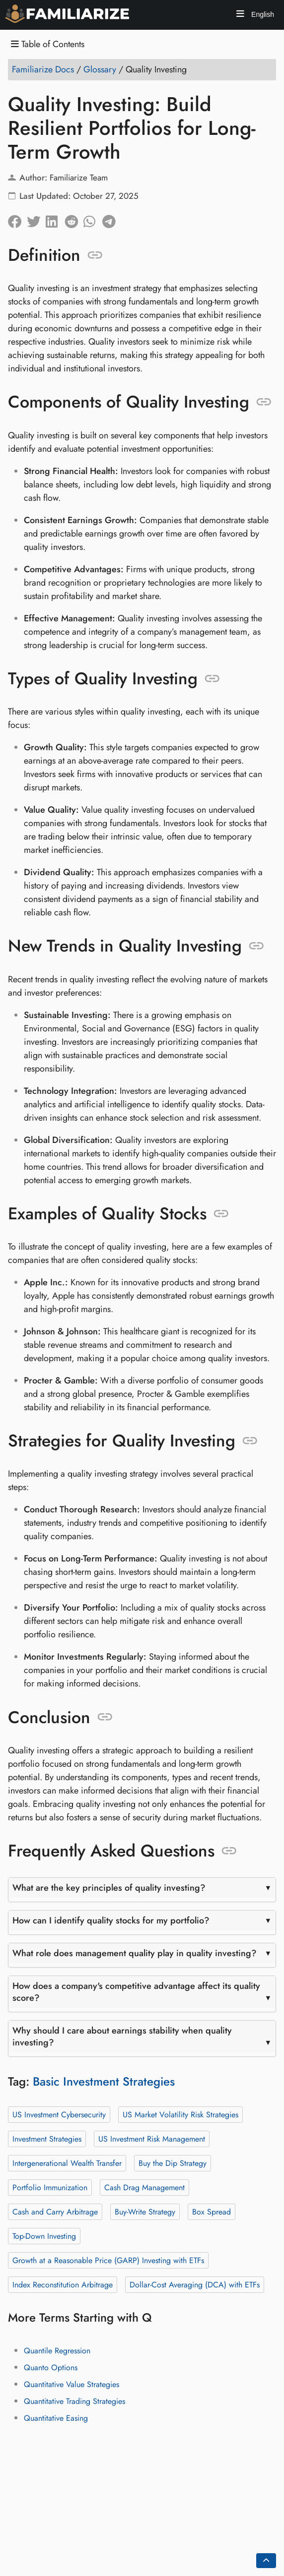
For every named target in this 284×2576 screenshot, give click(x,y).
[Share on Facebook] (17, 218)
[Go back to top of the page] (266, 2560)
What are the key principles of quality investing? (109, 1887)
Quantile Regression (57, 2350)
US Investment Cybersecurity (59, 2114)
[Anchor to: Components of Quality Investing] (264, 402)
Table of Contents (47, 44)
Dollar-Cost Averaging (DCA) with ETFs (195, 2284)
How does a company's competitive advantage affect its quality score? (136, 1991)
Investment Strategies (46, 2139)
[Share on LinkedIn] (55, 218)
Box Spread (211, 2211)
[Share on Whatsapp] (92, 218)
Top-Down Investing (44, 2236)
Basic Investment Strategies (104, 2081)
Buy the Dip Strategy (173, 2163)
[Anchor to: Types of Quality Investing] (212, 678)
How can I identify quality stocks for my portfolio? (111, 1920)
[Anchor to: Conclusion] (105, 1717)
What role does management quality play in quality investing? (134, 1953)
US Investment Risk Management (151, 2139)
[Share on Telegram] (111, 218)
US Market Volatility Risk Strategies (180, 2114)
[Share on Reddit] (74, 218)
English (261, 14)
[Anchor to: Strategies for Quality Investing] (250, 1441)
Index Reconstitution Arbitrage (62, 2284)
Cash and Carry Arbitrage (55, 2211)
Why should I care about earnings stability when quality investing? (122, 2036)
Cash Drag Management (144, 2187)
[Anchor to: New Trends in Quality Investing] (256, 946)
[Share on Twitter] (36, 218)
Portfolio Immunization (49, 2187)
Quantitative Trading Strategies (74, 2401)
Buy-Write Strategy (145, 2211)
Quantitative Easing (56, 2418)
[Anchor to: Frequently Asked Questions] (229, 1851)
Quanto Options (50, 2367)
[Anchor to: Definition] (95, 255)
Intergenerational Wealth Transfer (67, 2163)
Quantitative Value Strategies (71, 2384)
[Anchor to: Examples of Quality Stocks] (221, 1213)
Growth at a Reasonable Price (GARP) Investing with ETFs (108, 2260)
